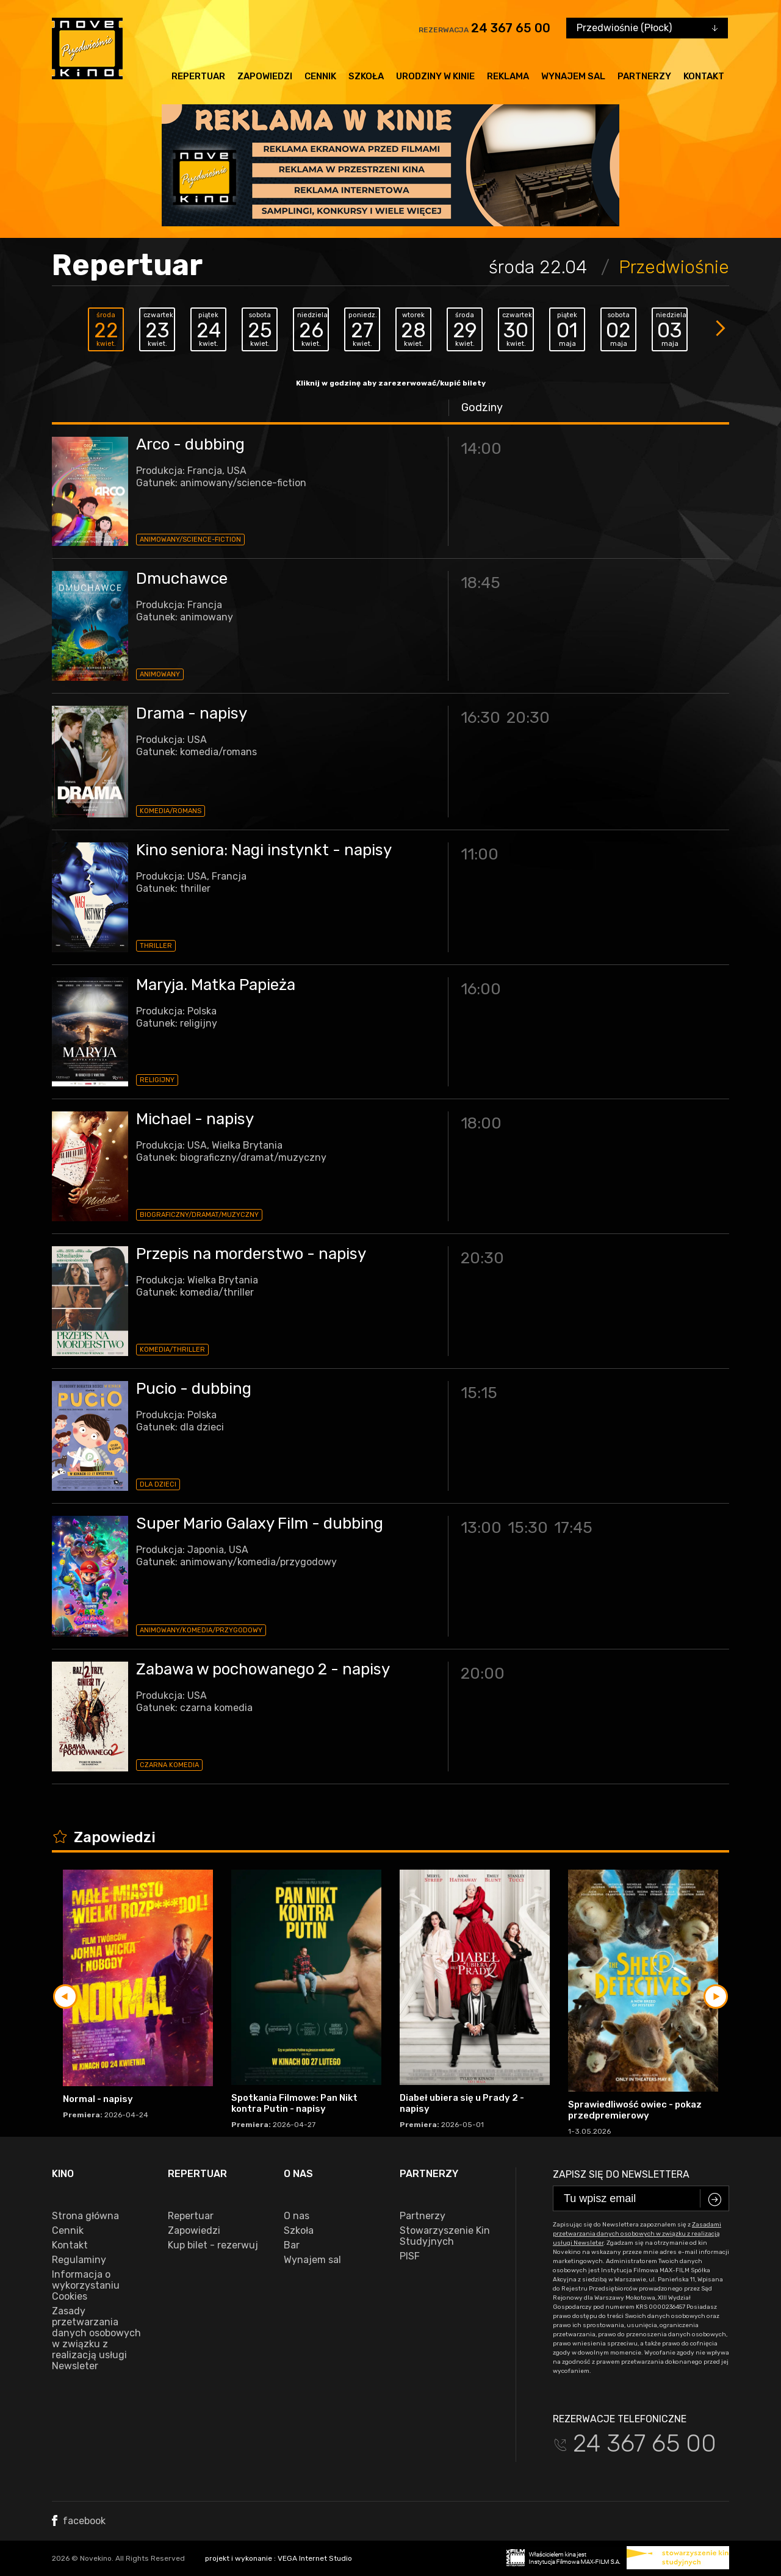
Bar (292, 2245)
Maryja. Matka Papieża (215, 984)
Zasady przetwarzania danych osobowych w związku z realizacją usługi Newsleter (96, 2339)
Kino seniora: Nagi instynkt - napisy (264, 850)
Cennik (320, 76)
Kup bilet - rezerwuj (213, 2245)
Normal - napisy (98, 2098)
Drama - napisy (191, 713)
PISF (410, 2256)
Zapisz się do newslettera (621, 2174)
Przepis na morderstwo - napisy (251, 1253)
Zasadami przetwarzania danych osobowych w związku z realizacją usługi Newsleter (637, 2234)
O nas (296, 2216)
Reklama (508, 76)
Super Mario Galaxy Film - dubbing (259, 1523)
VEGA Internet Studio (315, 2558)
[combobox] (647, 28)
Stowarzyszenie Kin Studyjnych (445, 2236)
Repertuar (198, 76)
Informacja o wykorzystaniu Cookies (86, 2285)
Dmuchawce (182, 578)
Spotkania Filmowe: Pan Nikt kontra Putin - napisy (294, 2103)
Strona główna (85, 2216)
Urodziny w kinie (435, 76)
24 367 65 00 (510, 28)
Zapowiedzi (264, 76)
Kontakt (703, 76)
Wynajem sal (573, 76)
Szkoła (366, 76)
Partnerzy (644, 76)
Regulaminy (79, 2260)
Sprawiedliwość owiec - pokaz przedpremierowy (635, 2110)
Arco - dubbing (190, 444)
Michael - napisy (195, 1119)
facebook (79, 2521)
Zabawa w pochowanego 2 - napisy (263, 1669)
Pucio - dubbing (193, 1388)
